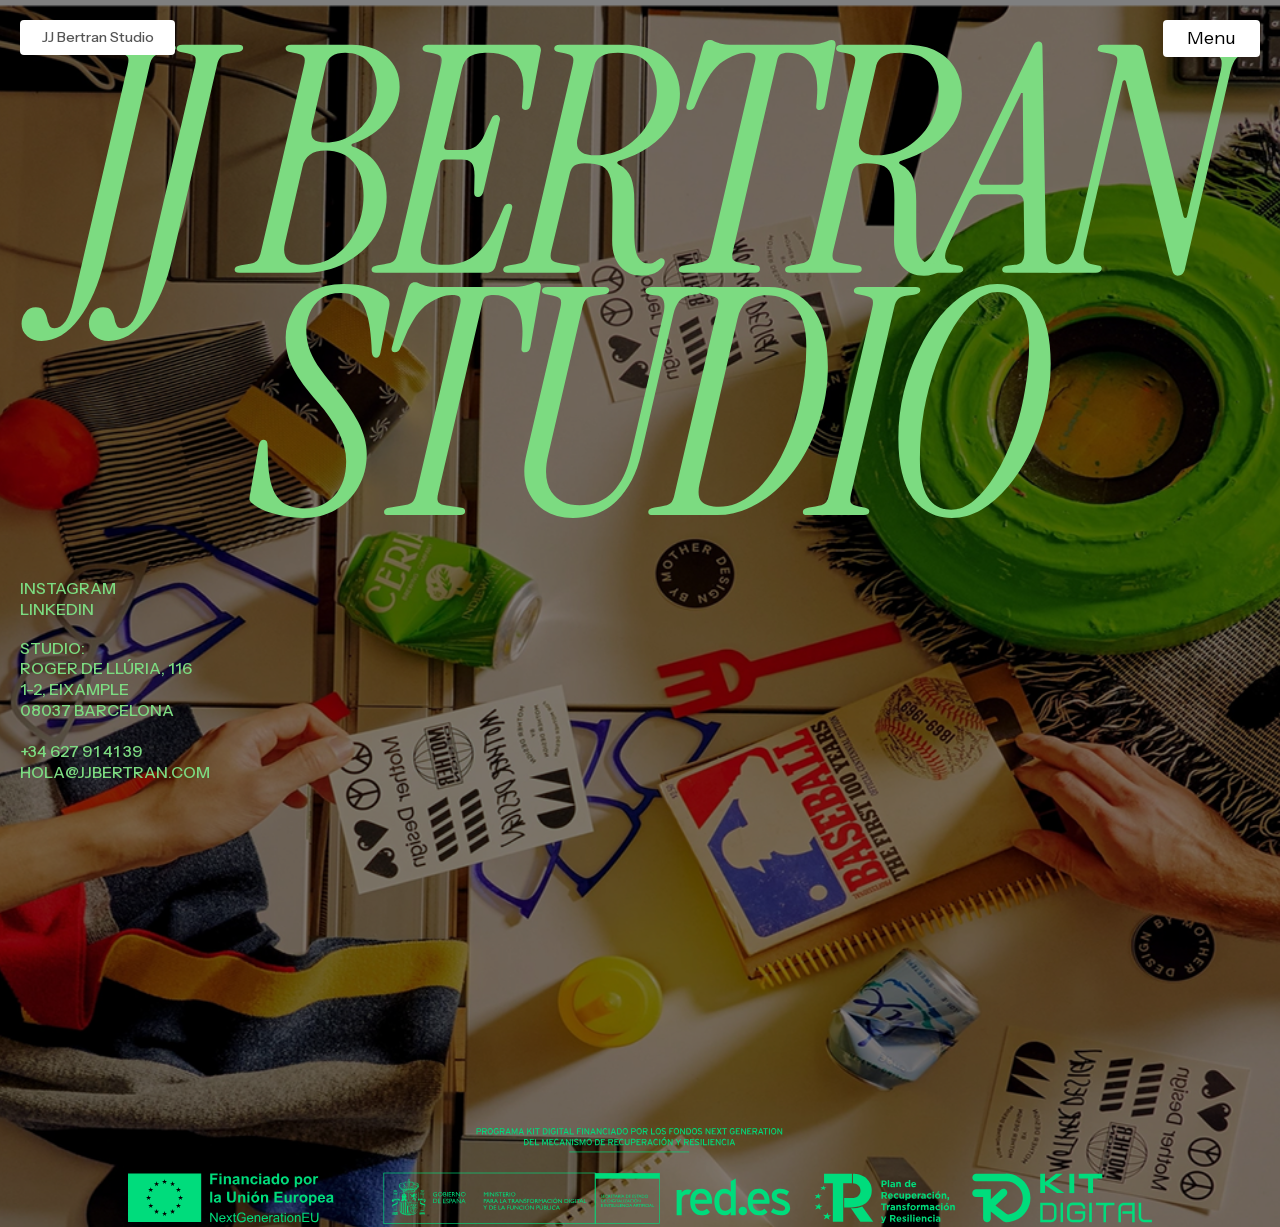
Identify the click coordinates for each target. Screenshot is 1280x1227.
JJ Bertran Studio (98, 37)
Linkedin (57, 609)
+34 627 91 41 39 (81, 751)
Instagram (68, 588)
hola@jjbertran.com (115, 772)
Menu (1211, 38)
